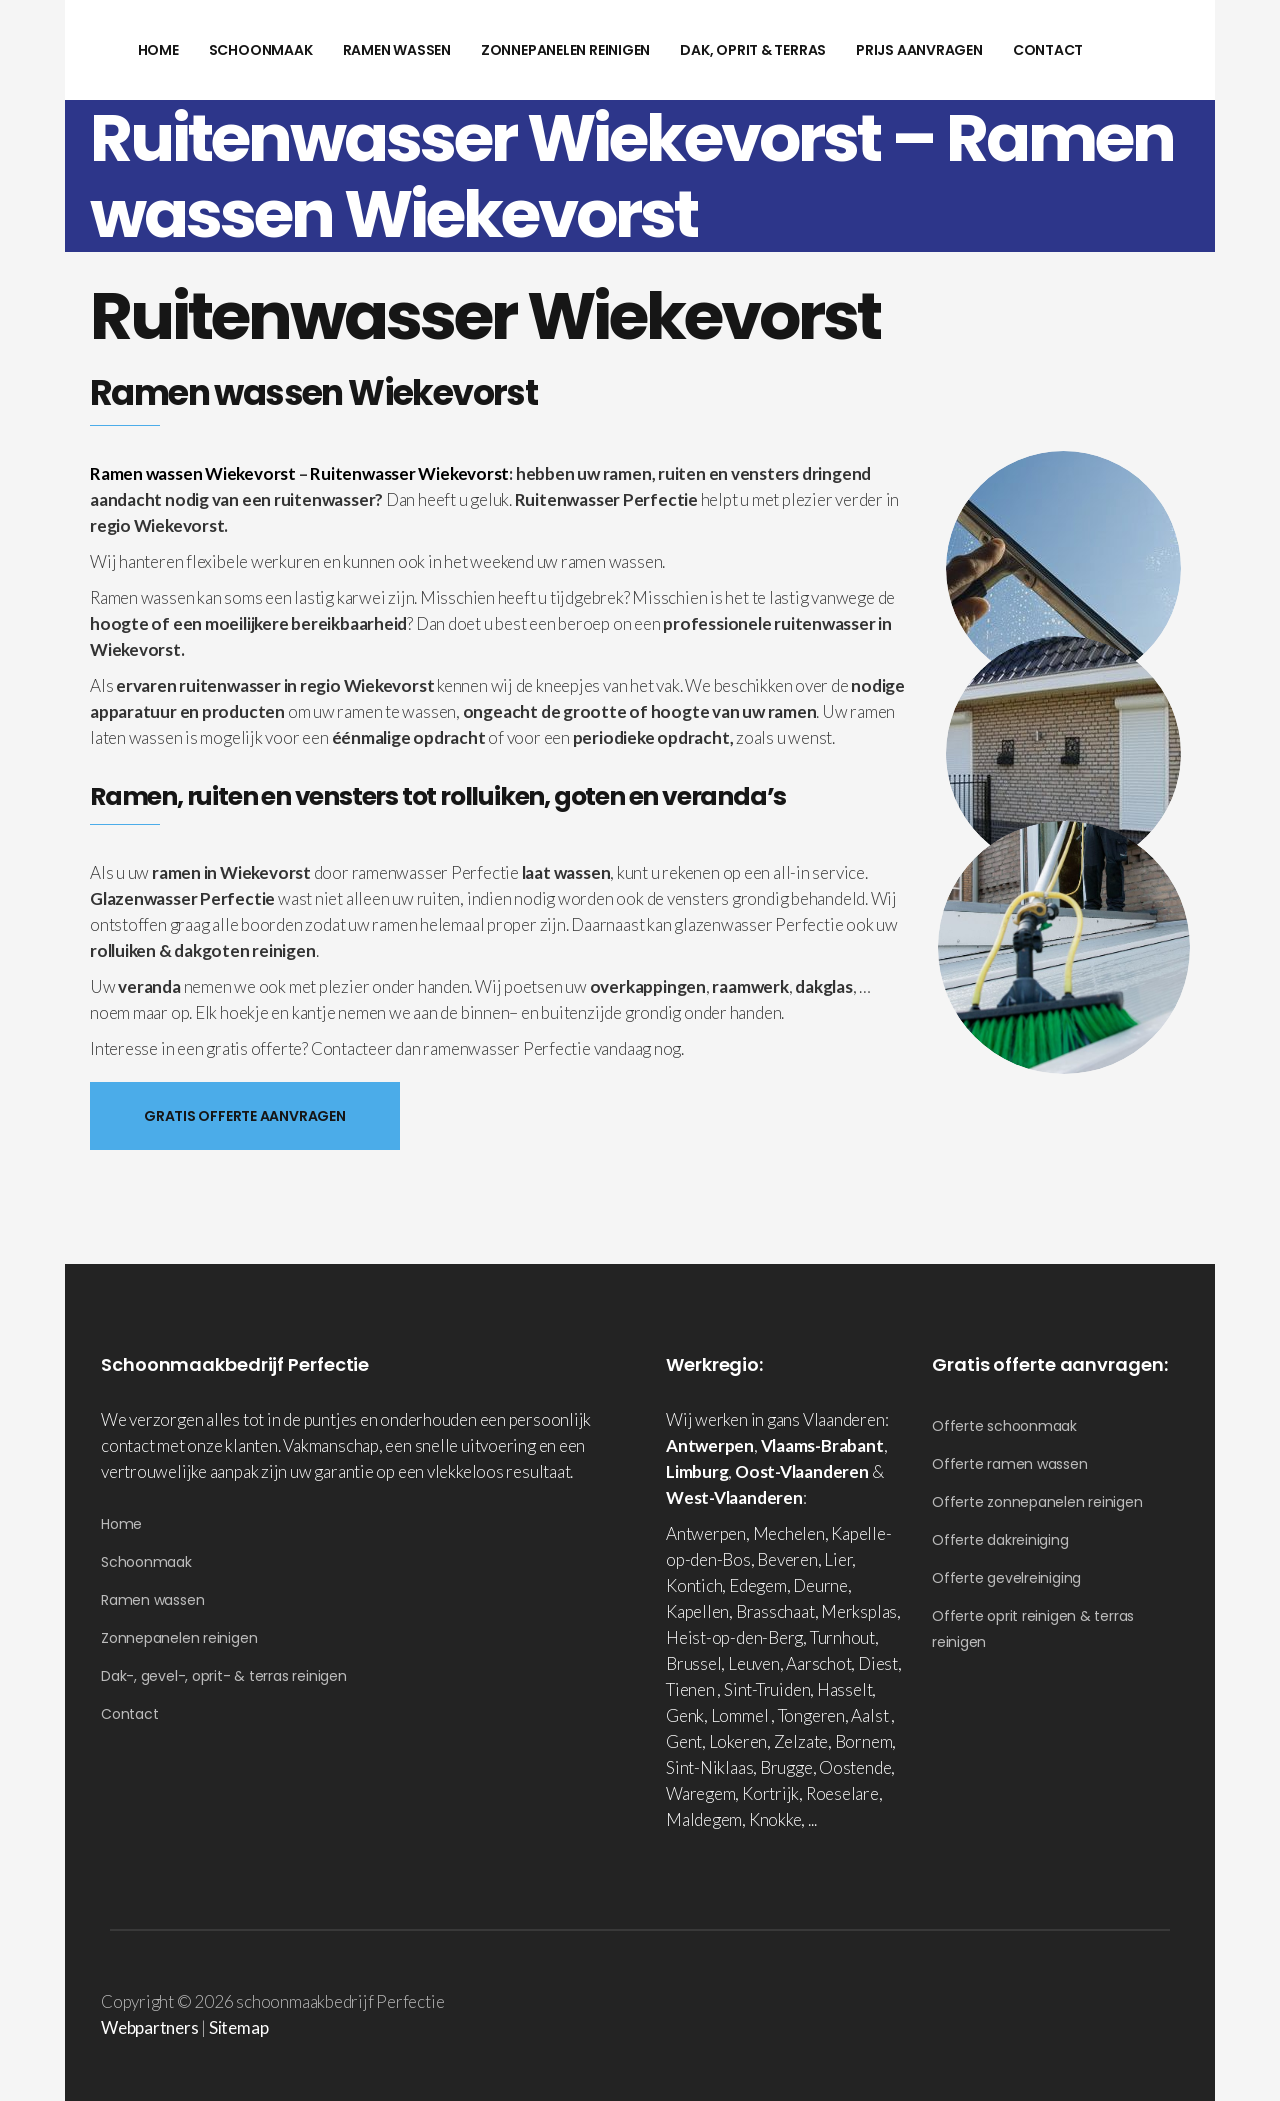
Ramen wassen (152, 1600)
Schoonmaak (146, 1562)
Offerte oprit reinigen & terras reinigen (1033, 1629)
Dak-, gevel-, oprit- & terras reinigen (224, 1676)
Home (121, 1524)
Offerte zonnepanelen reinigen (1037, 1502)
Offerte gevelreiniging (1006, 1578)
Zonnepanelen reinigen (179, 1638)
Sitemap (238, 2027)
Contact (129, 1714)
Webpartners (150, 2027)
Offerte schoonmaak (1004, 1426)
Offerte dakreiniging (1000, 1540)
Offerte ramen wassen (1010, 1464)
